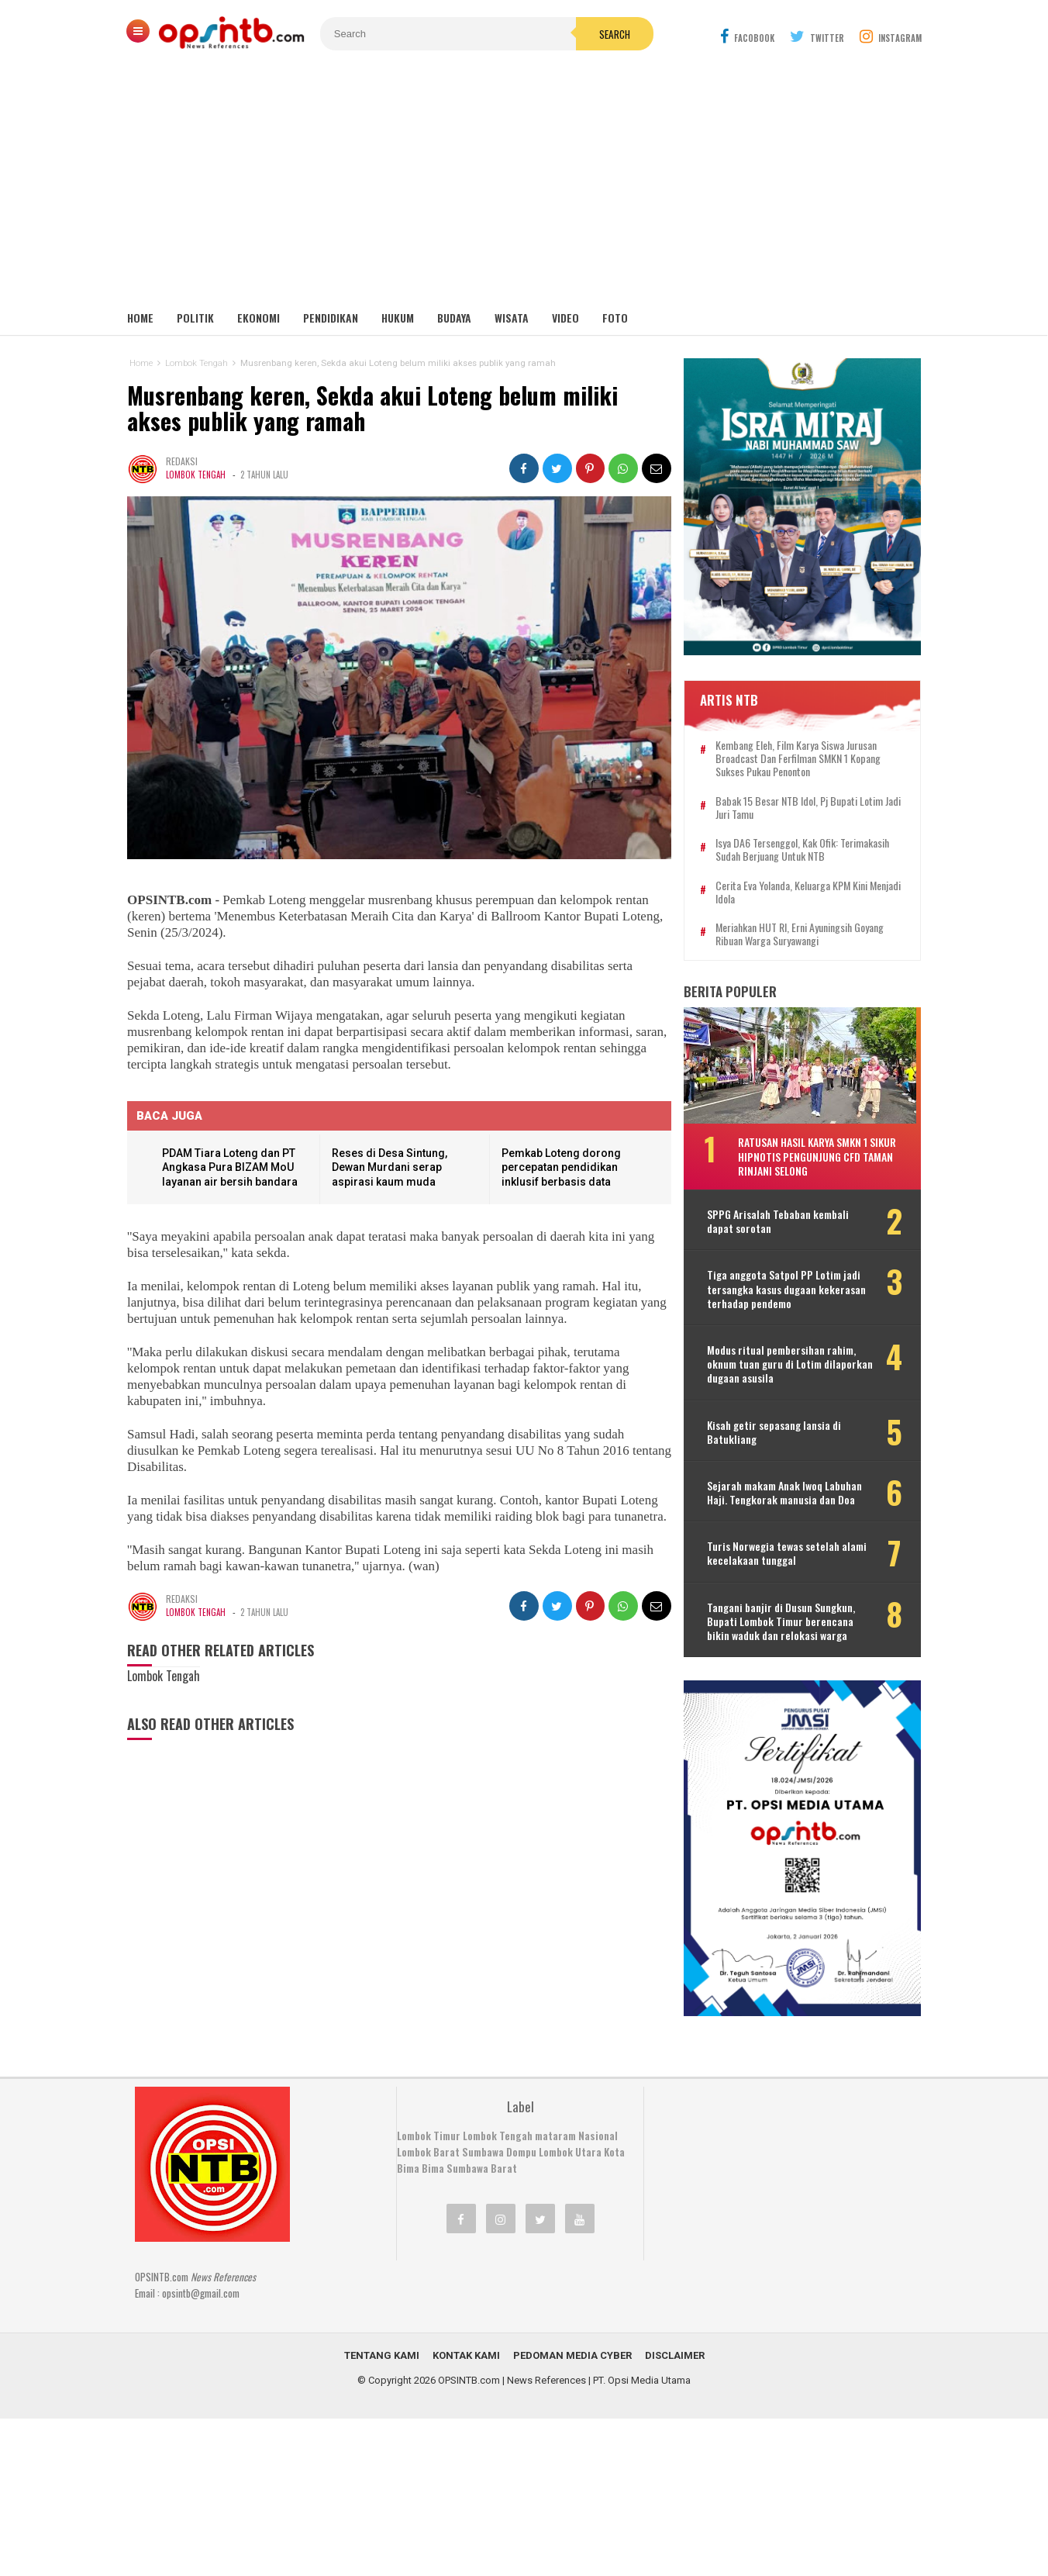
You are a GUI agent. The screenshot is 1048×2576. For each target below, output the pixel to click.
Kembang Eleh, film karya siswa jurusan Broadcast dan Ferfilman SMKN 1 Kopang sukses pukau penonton (802, 753)
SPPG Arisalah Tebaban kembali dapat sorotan (782, 1216)
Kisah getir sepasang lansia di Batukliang (779, 1426)
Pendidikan (330, 317)
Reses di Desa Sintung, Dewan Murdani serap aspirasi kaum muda (389, 1167)
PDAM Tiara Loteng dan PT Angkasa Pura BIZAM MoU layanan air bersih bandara (230, 1167)
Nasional (598, 2123)
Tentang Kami (381, 2343)
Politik (195, 317)
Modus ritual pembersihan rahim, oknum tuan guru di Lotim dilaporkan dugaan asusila (786, 1358)
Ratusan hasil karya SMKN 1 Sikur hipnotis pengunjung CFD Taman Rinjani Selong (822, 1150)
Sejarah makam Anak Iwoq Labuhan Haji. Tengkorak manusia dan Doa (789, 1486)
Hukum (397, 317)
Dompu (521, 2139)
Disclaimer (675, 2343)
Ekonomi (258, 317)
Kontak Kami (466, 2343)
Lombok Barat (428, 2139)
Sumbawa (483, 2139)
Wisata (512, 317)
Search (611, 34)
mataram (555, 2123)
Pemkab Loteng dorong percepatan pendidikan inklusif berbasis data (560, 1167)
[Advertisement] (524, 186)
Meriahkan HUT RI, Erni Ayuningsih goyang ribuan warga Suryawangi (804, 929)
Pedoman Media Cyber (572, 2343)
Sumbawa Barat (481, 2155)
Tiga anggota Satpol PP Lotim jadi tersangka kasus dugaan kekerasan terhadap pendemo (791, 1283)
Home (140, 317)
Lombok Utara (570, 2139)
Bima (433, 2155)
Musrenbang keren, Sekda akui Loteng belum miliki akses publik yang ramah (374, 409)
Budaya (454, 317)
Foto (615, 317)
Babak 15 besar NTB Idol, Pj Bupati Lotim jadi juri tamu (804, 802)
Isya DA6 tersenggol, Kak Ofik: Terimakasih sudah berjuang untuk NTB (807, 844)
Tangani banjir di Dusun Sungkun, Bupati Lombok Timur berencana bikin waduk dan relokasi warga (786, 1615)
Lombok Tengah (196, 475)
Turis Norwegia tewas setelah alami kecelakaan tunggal (791, 1548)
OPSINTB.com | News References (512, 2368)
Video (565, 317)
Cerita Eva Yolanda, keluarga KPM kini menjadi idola (796, 886)
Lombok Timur (428, 2123)
